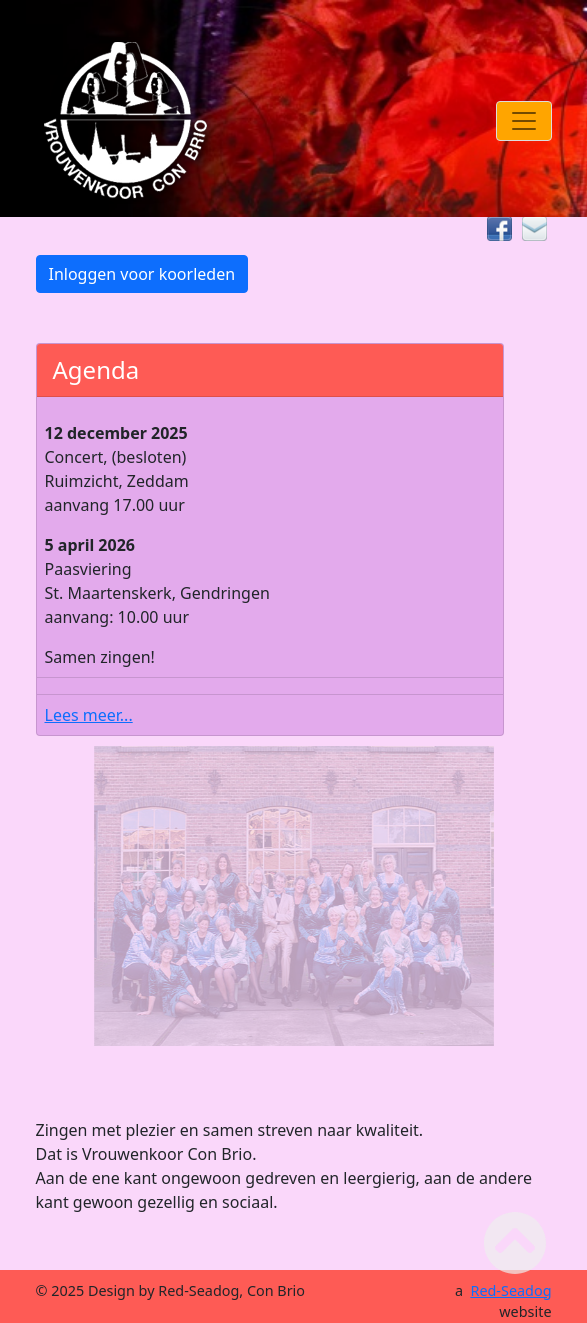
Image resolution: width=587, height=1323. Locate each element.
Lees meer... (89, 715)
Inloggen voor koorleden (142, 274)
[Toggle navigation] (524, 121)
